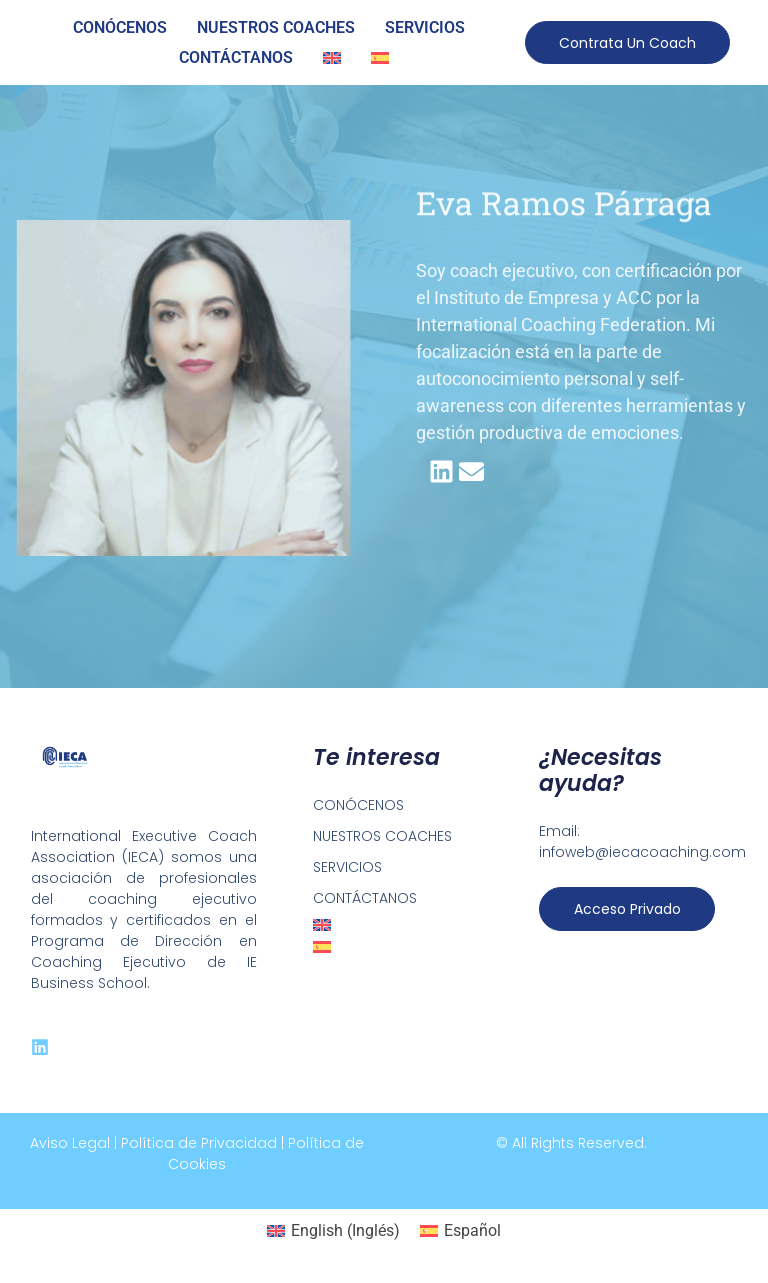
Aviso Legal (70, 1143)
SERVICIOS (425, 27)
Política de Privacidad (199, 1143)
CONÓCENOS (120, 27)
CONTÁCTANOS (236, 57)
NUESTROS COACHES (276, 27)
